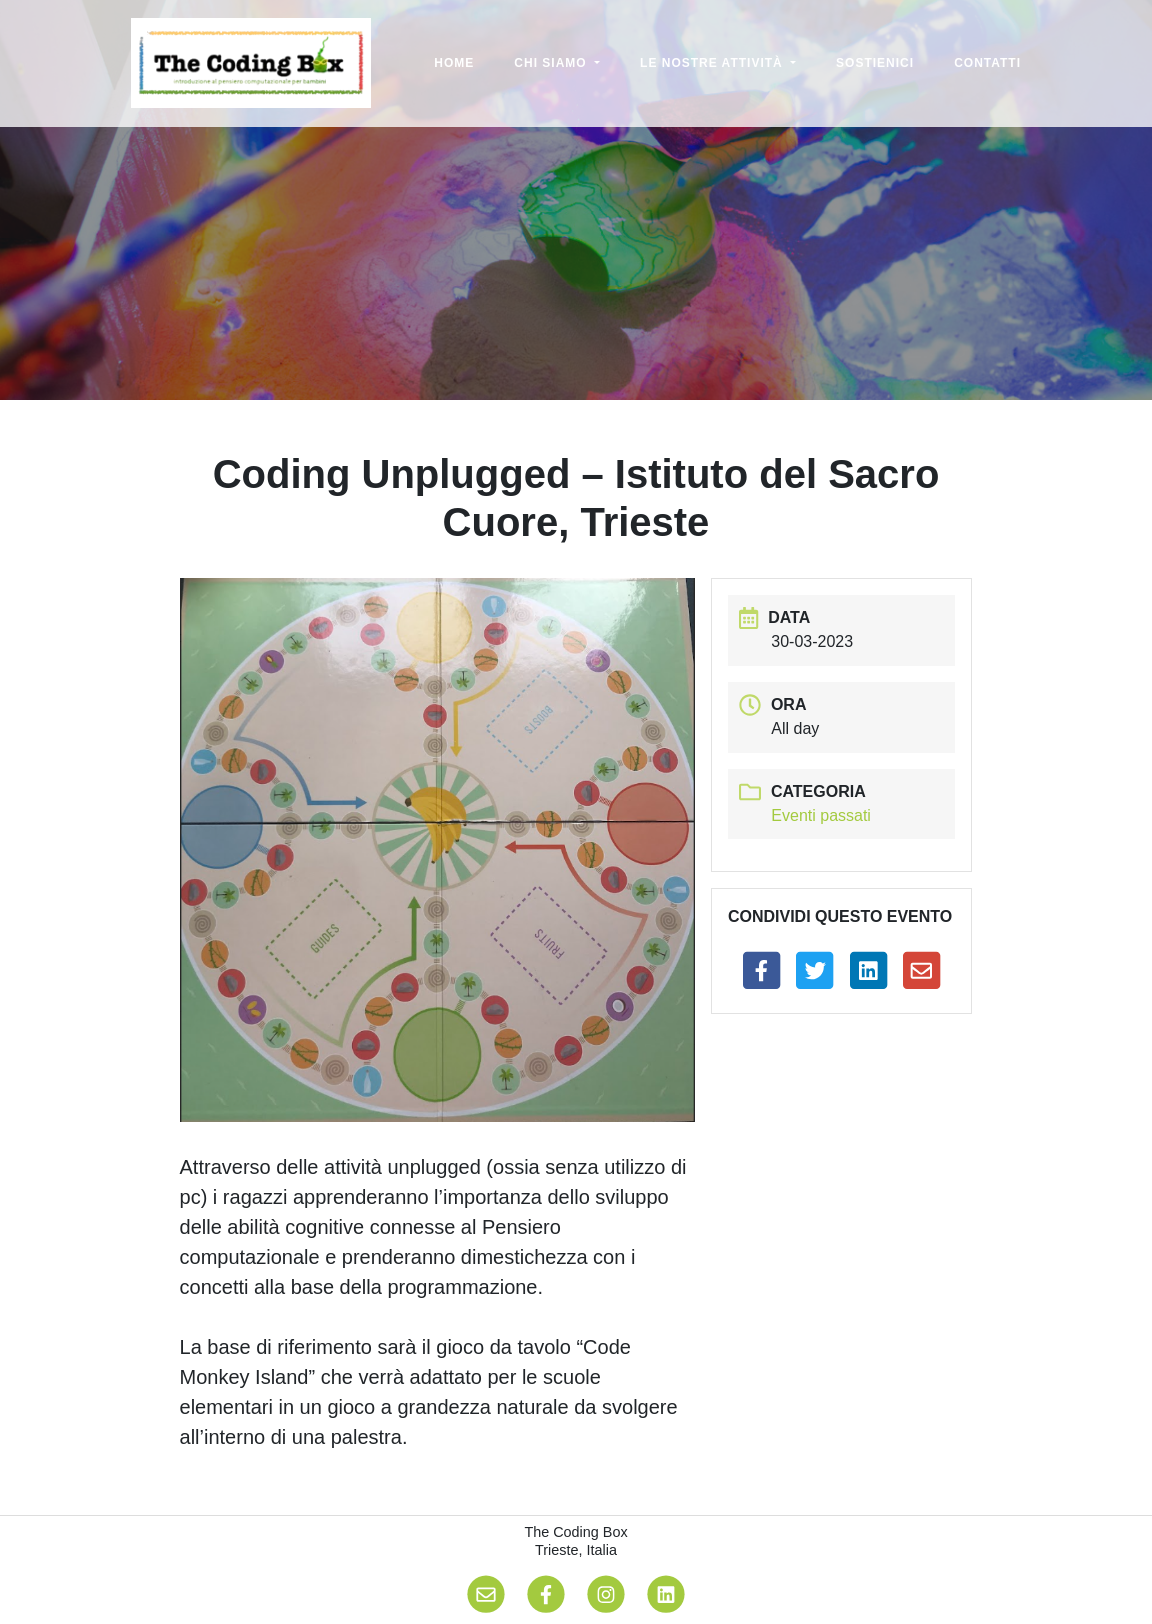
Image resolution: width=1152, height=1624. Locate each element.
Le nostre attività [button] (713, 63)
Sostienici (875, 63)
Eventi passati (821, 815)
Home (454, 63)
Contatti (987, 63)
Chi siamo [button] (552, 63)
